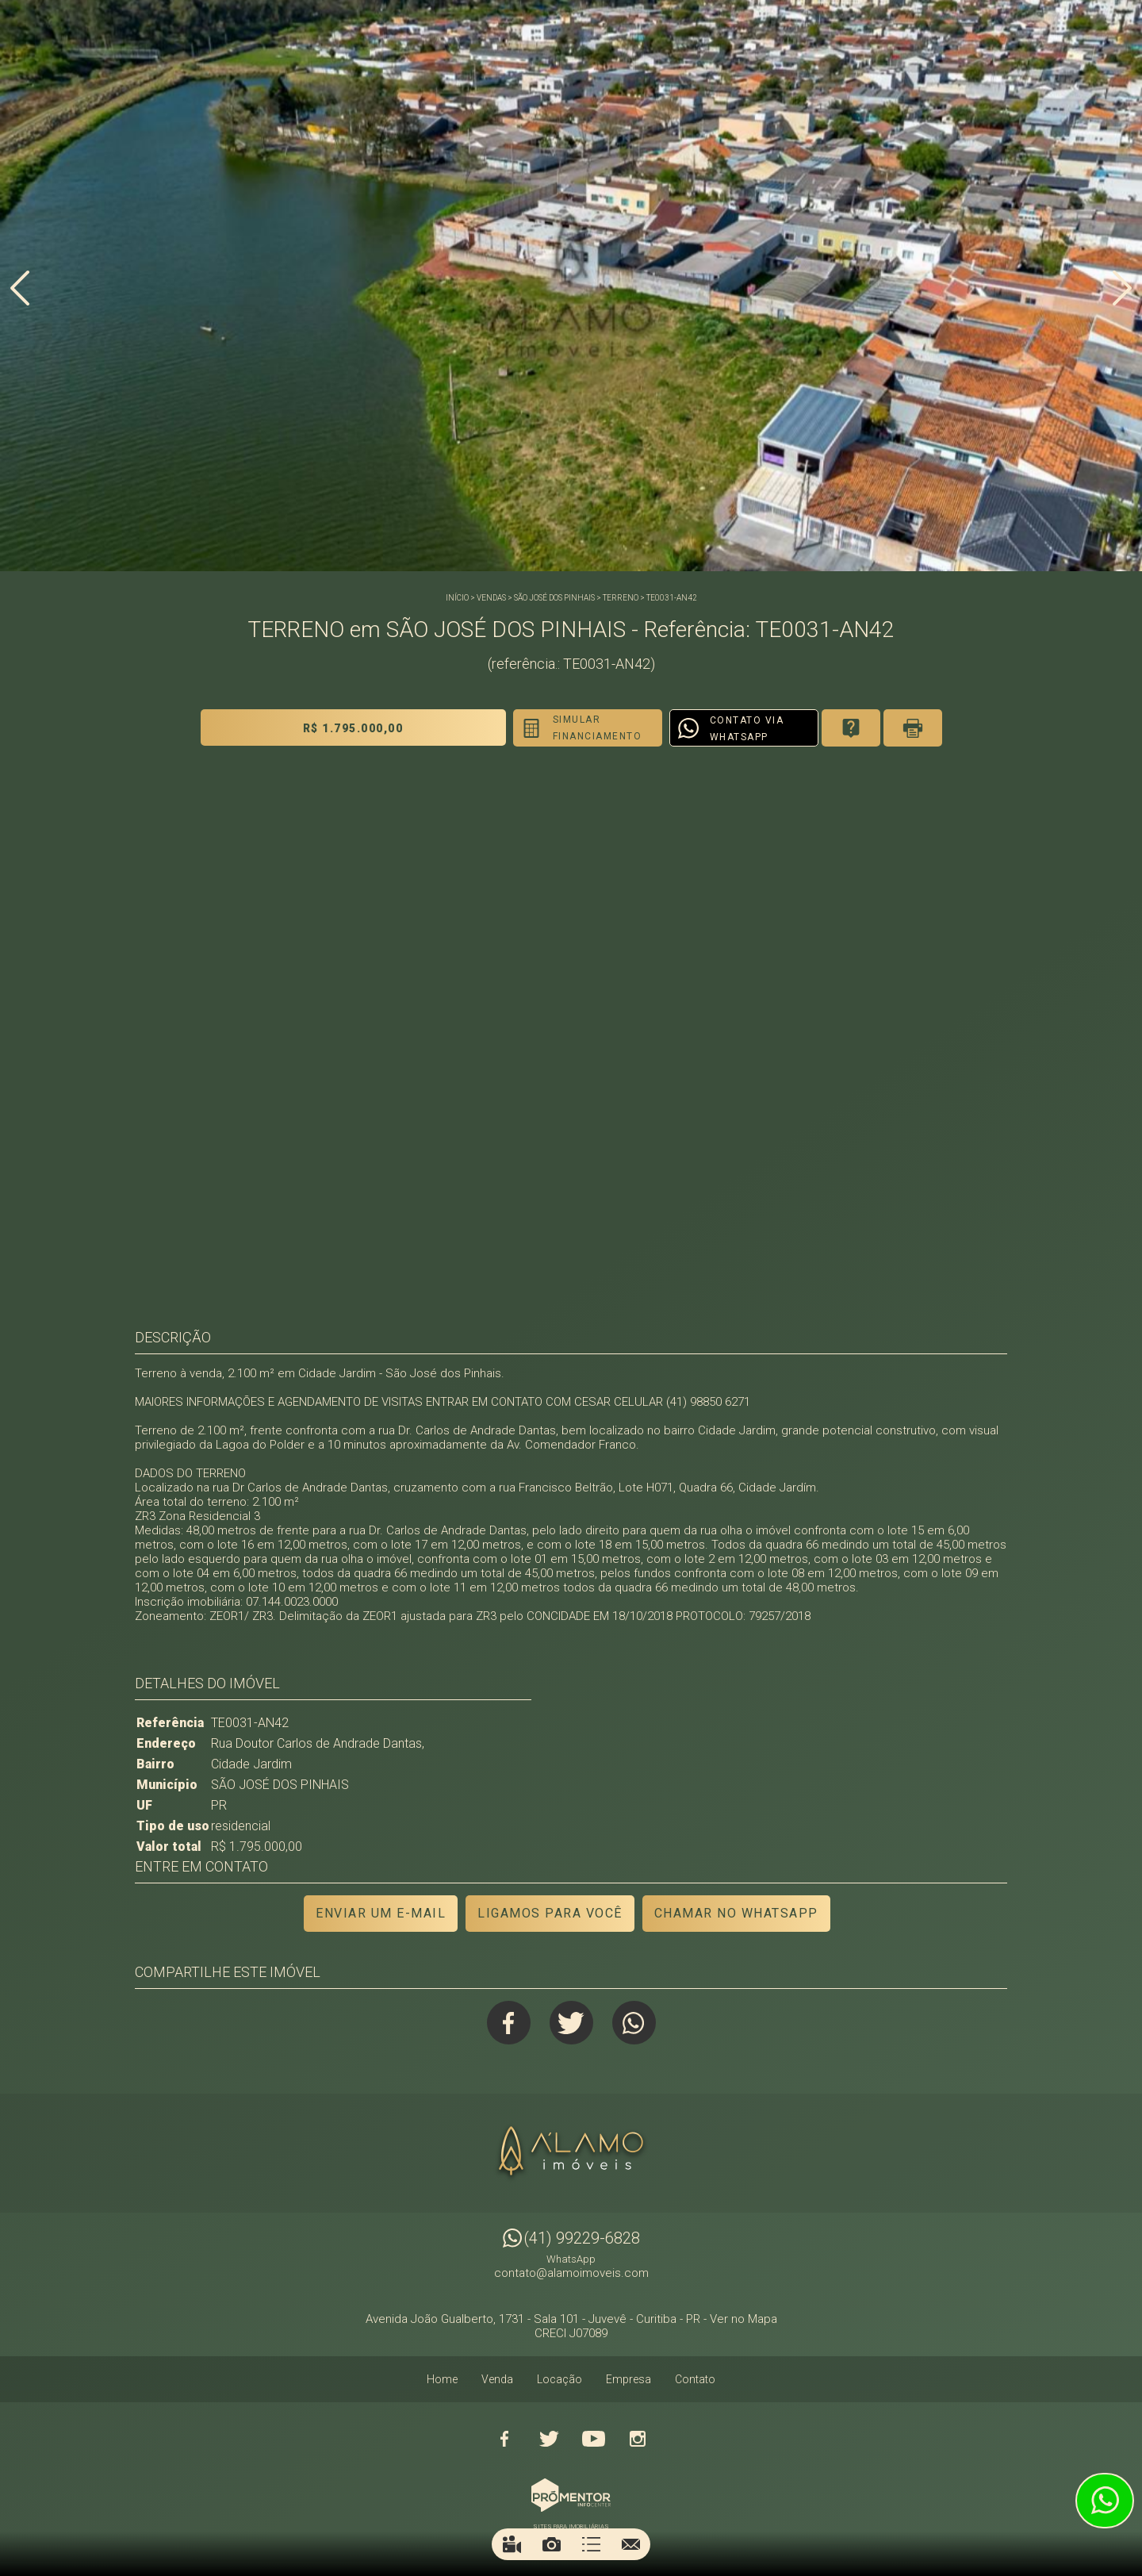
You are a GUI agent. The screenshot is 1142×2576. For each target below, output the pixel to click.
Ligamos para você (550, 1913)
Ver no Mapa (743, 2319)
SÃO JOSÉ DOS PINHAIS (554, 597)
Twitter (571, 2022)
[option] (571, 285)
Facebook (509, 2022)
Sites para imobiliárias (571, 2526)
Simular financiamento (597, 728)
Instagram (637, 2439)
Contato (695, 2379)
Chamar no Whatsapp (736, 1913)
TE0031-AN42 (671, 597)
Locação (559, 2379)
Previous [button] (20, 288)
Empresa (628, 2379)
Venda (497, 2379)
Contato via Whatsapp (747, 729)
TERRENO (620, 597)
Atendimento (1104, 2500)
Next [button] (1122, 288)
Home (442, 2379)
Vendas (491, 597)
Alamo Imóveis (571, 2153)
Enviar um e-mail (381, 1913)
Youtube (593, 2439)
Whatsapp (634, 2022)
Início (457, 597)
